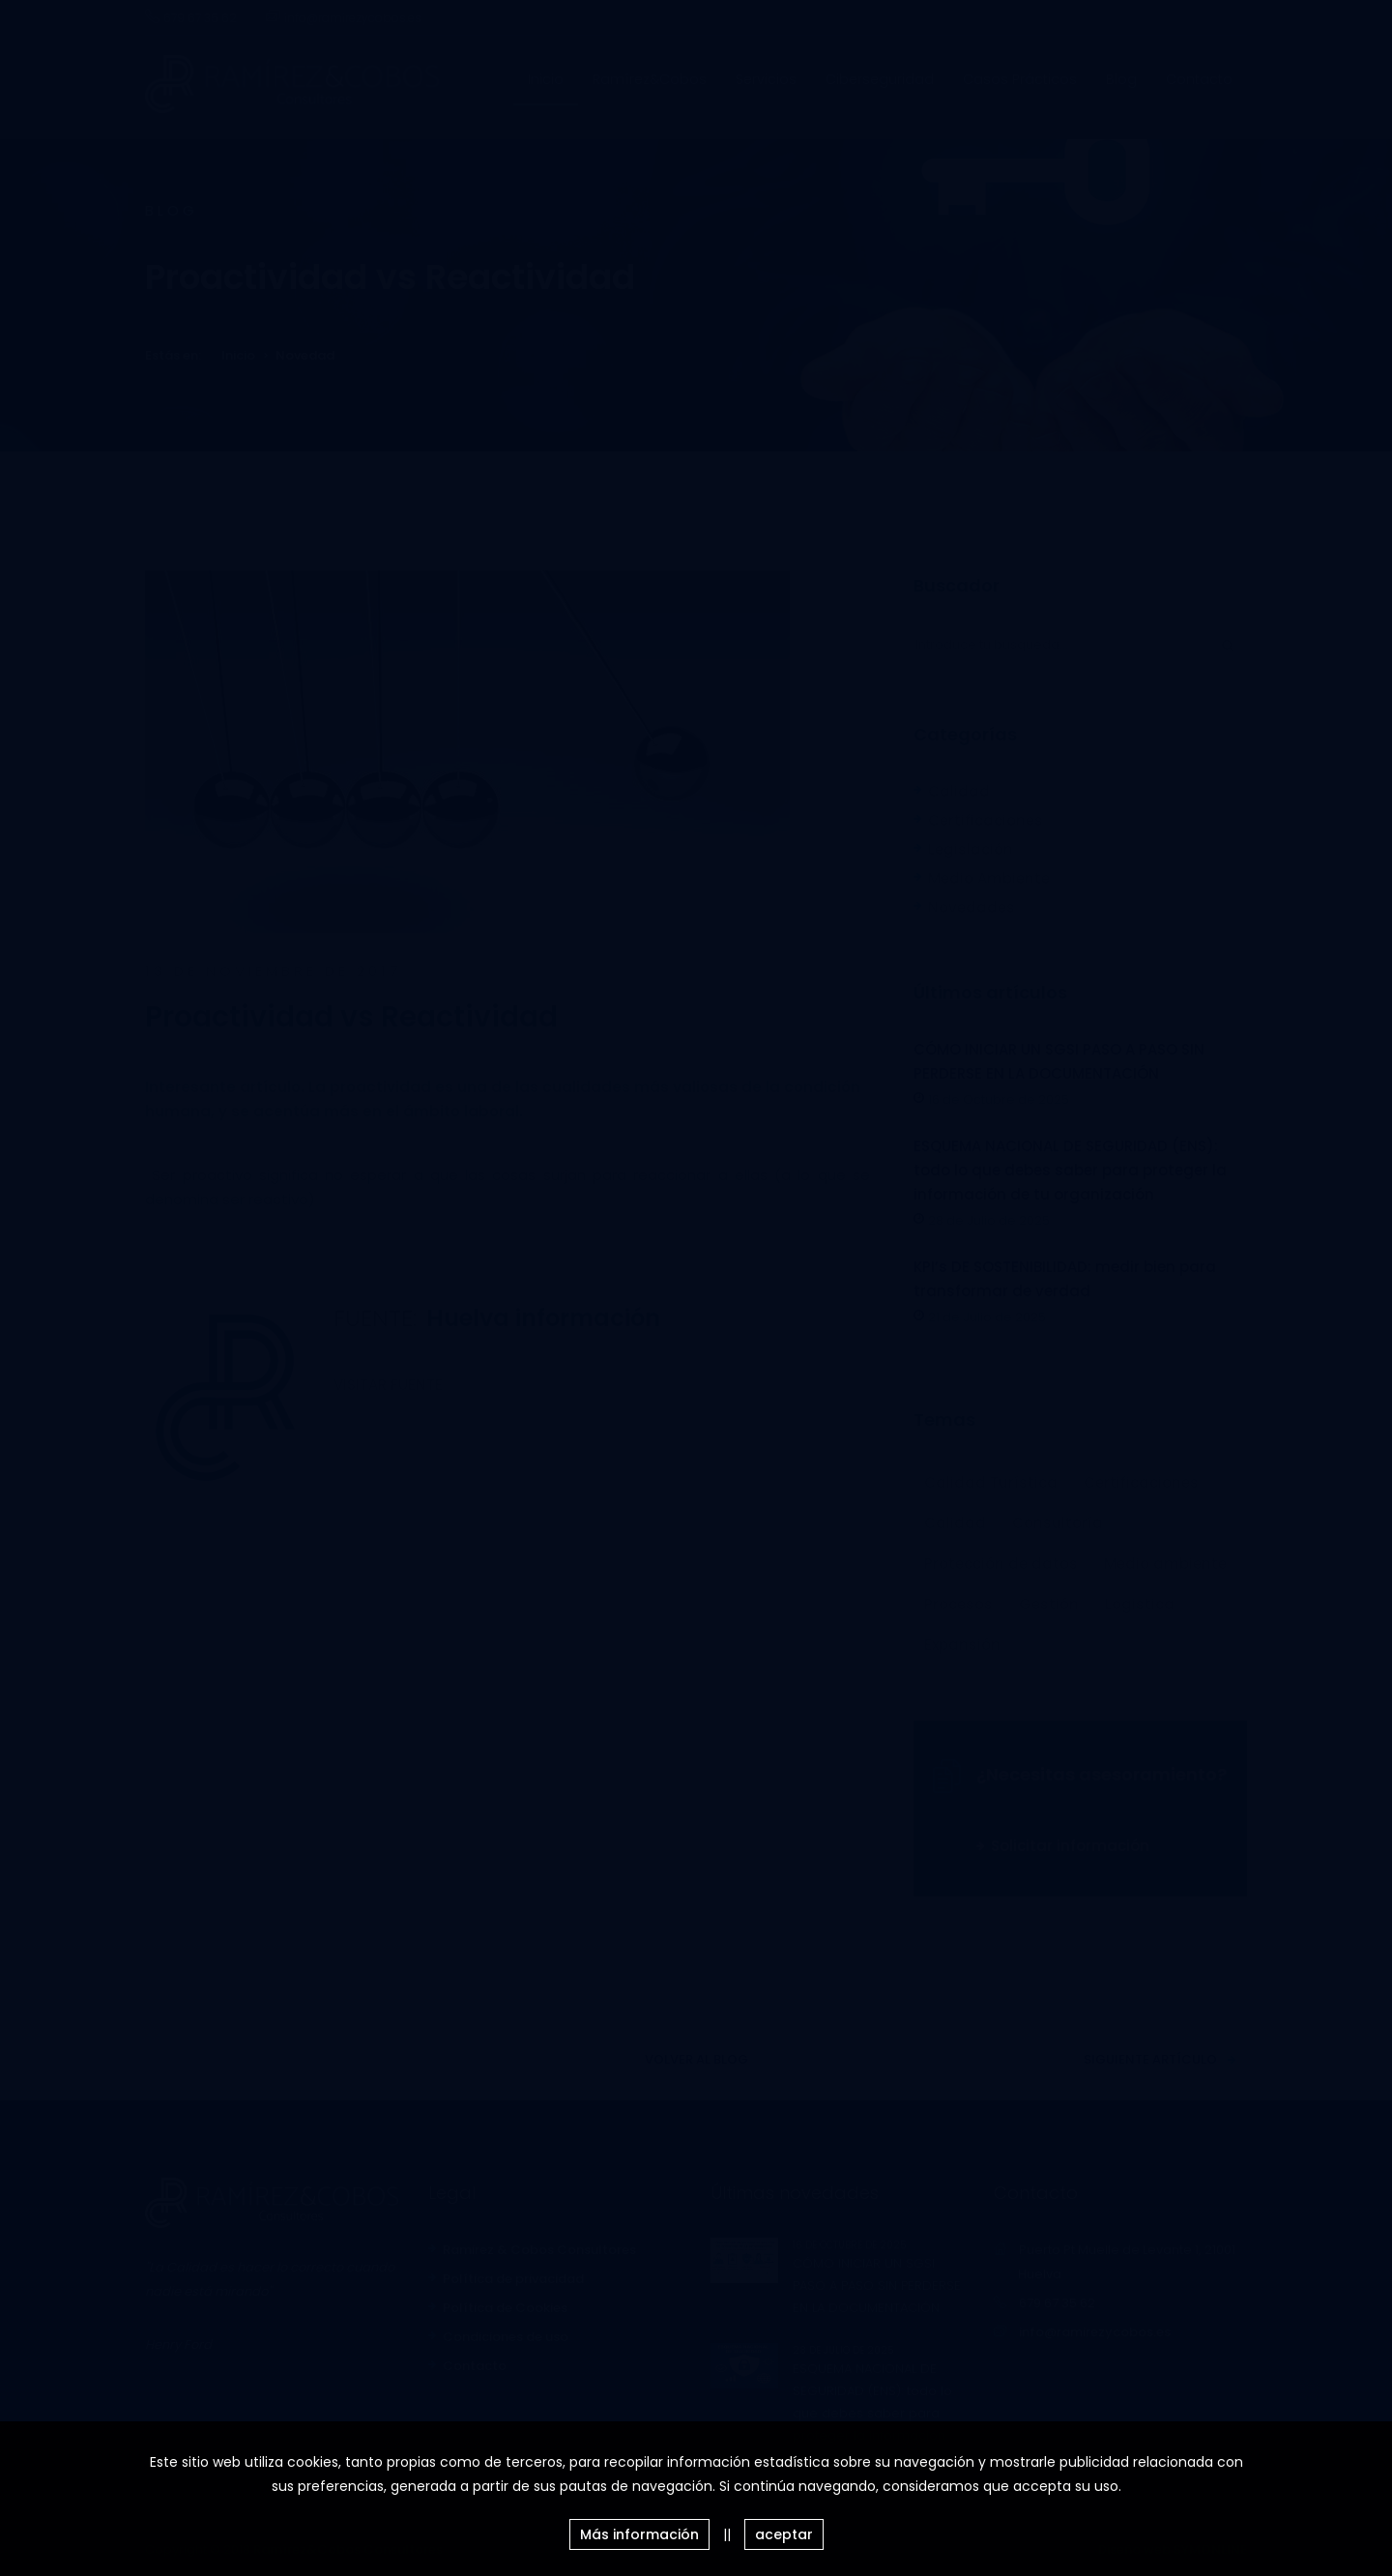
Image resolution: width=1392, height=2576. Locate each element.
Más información (639, 2534)
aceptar (784, 2534)
